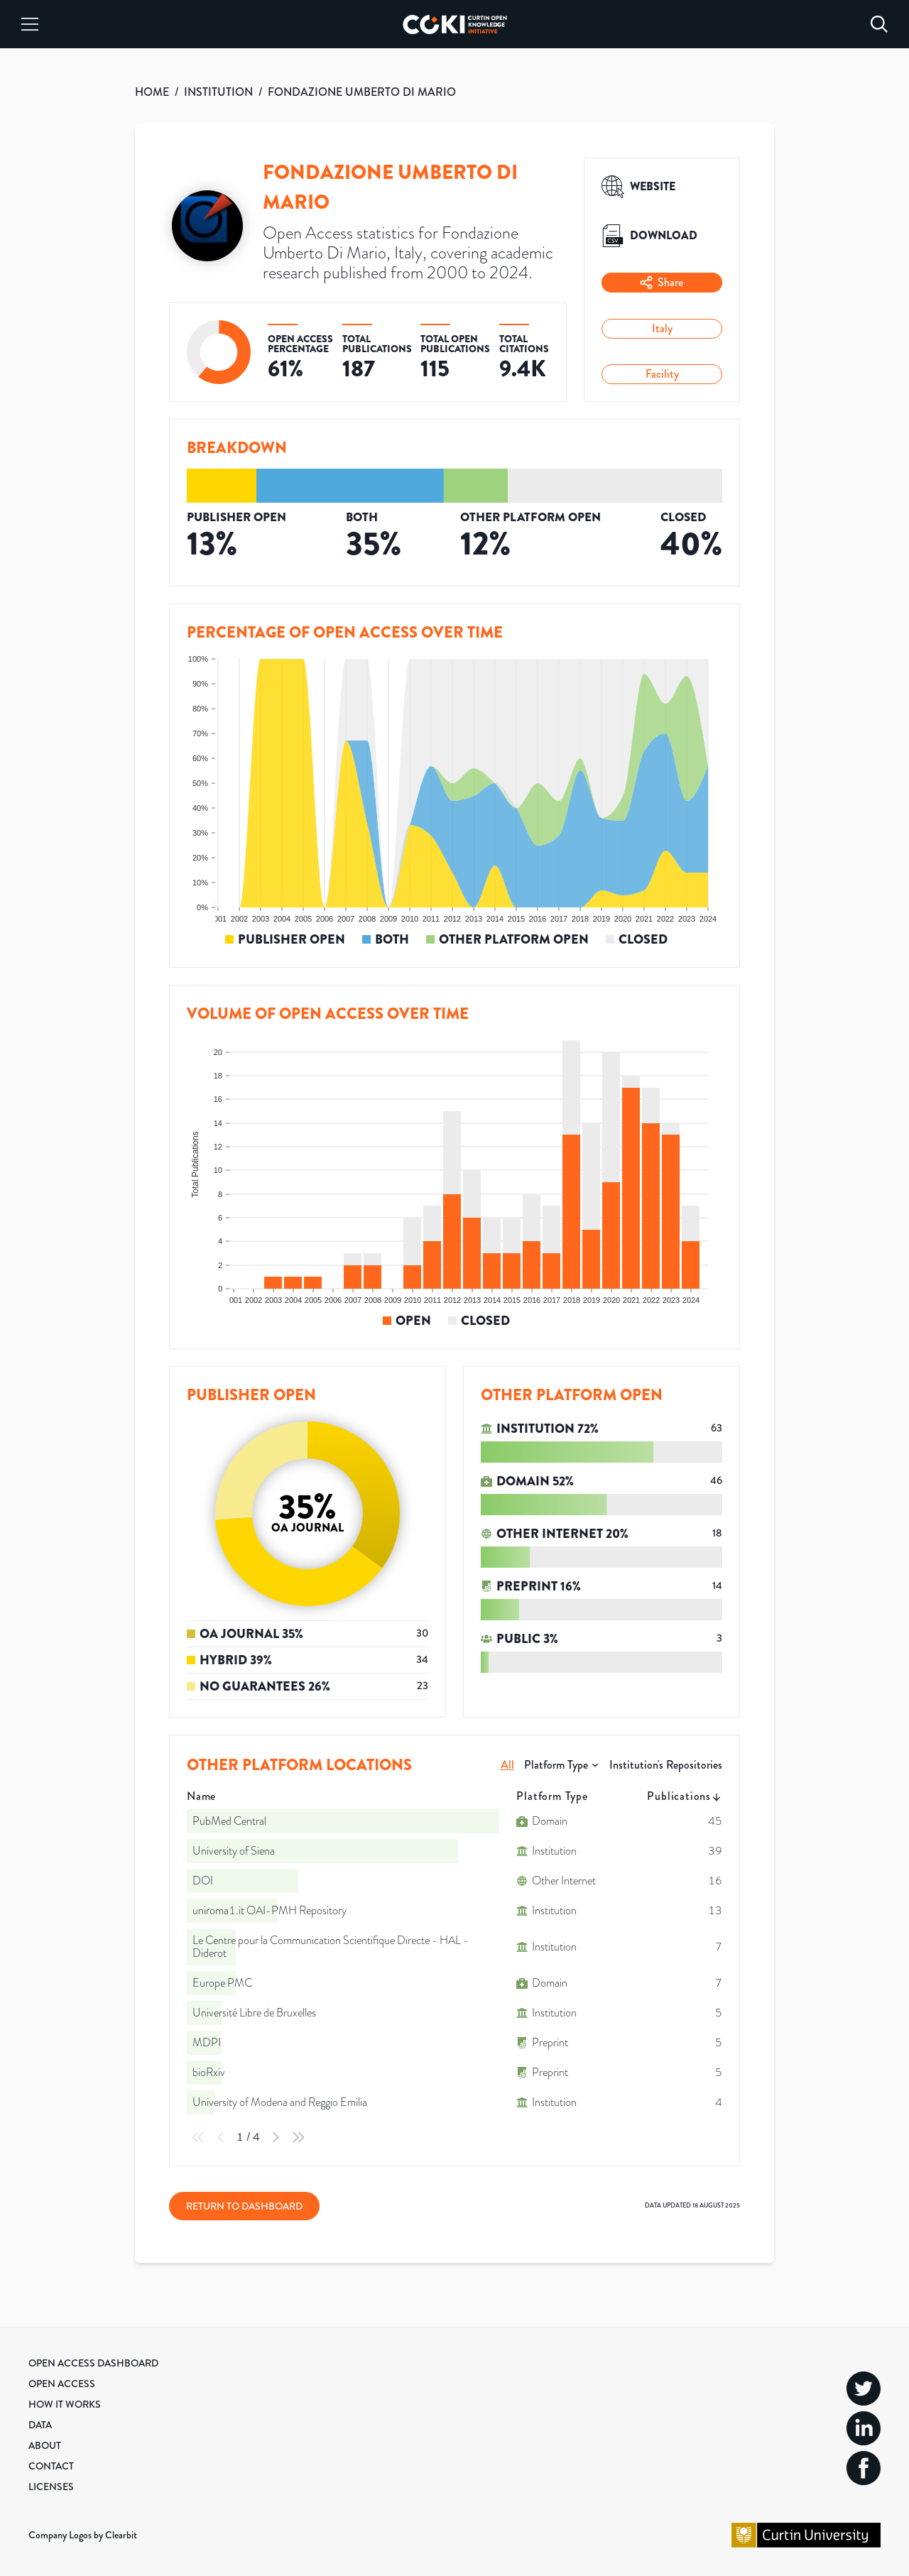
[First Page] (198, 2137)
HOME (152, 92)
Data (40, 2425)
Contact (51, 2466)
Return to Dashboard (244, 2206)
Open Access (61, 2383)
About (44, 2445)
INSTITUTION (218, 92)
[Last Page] (298, 2137)
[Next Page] (275, 2137)
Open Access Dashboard (93, 2363)
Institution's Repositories (665, 1765)
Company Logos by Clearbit (82, 2535)
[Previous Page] (220, 2137)
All (507, 1765)
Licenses (51, 2486)
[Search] (879, 24)
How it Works (64, 2404)
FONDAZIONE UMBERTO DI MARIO (362, 92)
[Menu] (30, 24)
